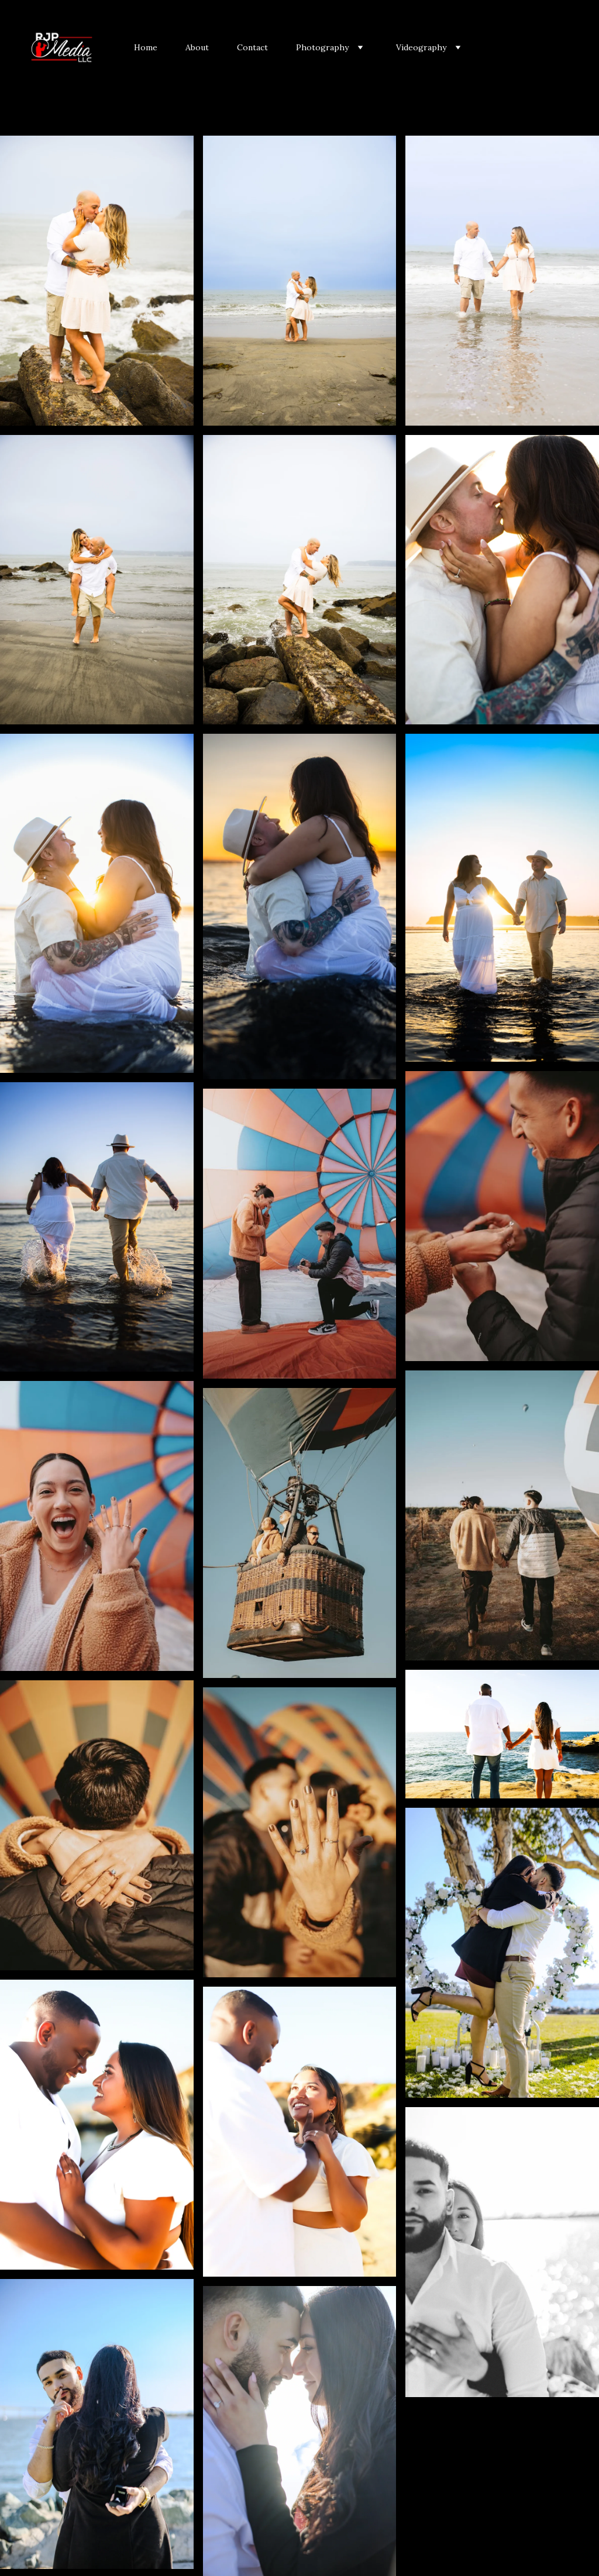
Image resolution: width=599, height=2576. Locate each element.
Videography (421, 47)
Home (145, 47)
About (197, 47)
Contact (252, 47)
